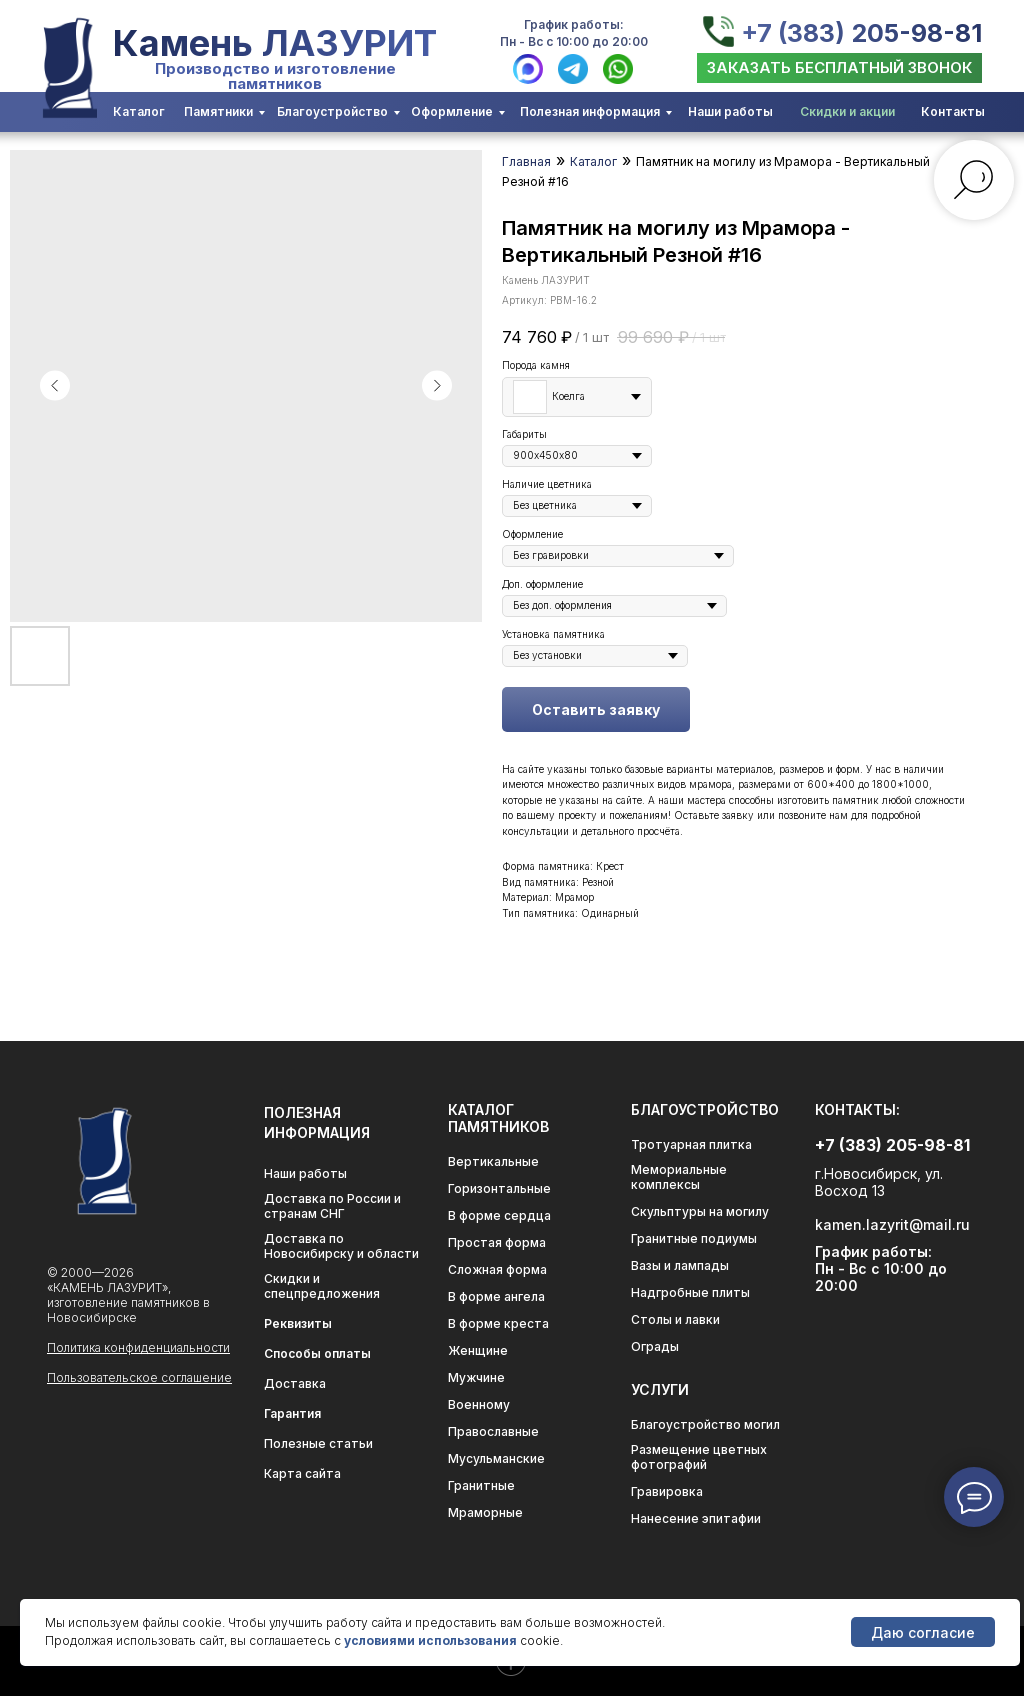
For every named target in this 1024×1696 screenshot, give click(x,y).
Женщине (478, 1350)
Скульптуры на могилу (700, 1211)
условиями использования (430, 1640)
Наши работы (730, 111)
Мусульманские (496, 1458)
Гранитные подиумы (694, 1238)
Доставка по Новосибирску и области (341, 1246)
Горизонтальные (499, 1188)
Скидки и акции (847, 111)
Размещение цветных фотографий (699, 1457)
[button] (839, 68)
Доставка (295, 1383)
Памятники (218, 111)
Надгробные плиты (690, 1292)
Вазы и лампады (680, 1265)
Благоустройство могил (705, 1424)
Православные (493, 1431)
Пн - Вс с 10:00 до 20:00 (574, 41)
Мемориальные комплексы (679, 1177)
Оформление (452, 111)
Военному (479, 1404)
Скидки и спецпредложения (322, 1286)
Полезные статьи (318, 1443)
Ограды (655, 1346)
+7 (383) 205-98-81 (861, 33)
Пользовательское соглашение (139, 1377)
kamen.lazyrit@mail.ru (892, 1224)
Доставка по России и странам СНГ (332, 1206)
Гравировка (667, 1491)
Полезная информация (590, 111)
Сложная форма (497, 1269)
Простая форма (497, 1242)
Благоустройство (332, 111)
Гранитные (481, 1485)
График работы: (574, 24)
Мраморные (485, 1512)
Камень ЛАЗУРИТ (275, 43)
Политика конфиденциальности (138, 1347)
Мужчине (476, 1377)
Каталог (139, 111)
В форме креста (498, 1323)
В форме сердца (499, 1215)
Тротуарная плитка (691, 1144)
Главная (526, 161)
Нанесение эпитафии (696, 1518)
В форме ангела (496, 1296)
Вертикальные (493, 1161)
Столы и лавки (675, 1319)
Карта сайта (302, 1473)
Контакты (953, 111)
